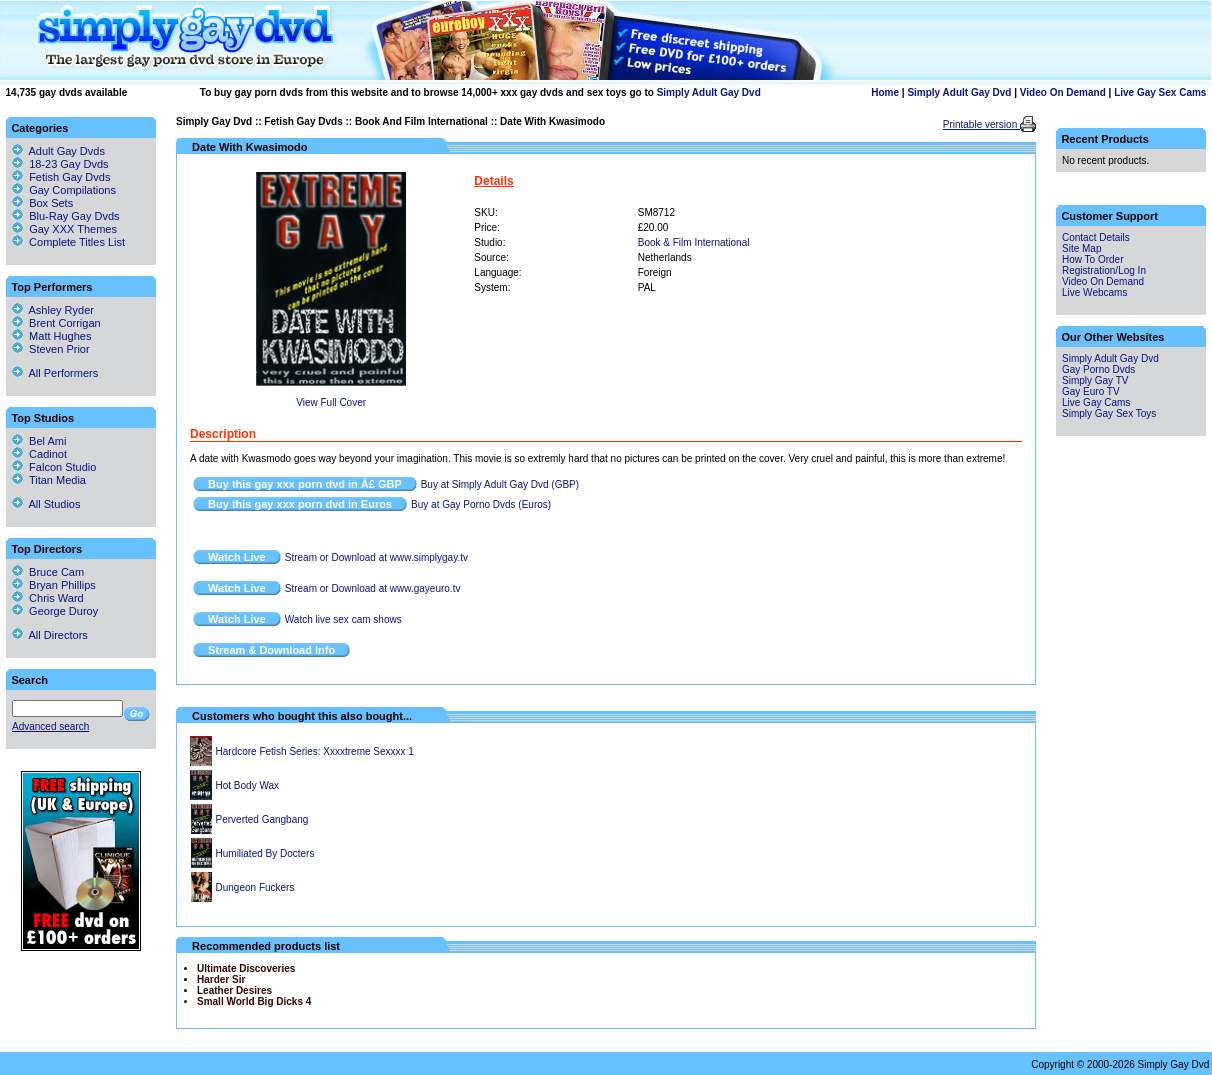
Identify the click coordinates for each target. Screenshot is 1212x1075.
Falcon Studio (54, 467)
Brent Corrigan (56, 323)
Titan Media (49, 480)
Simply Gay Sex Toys (1109, 413)
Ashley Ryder (53, 310)
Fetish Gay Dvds (303, 121)
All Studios (46, 504)
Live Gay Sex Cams (1160, 92)
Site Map (1081, 248)
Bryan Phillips (54, 585)
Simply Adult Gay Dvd (709, 92)
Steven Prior (51, 349)
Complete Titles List (68, 242)
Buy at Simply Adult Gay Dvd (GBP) (500, 484)
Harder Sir (221, 979)
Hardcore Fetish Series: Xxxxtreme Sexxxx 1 (315, 751)
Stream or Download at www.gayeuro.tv (373, 588)
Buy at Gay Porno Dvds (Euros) (481, 504)
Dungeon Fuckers (255, 887)
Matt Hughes (51, 336)
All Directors (50, 635)
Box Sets (51, 203)
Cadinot (39, 454)
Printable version (981, 124)
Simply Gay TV (1095, 380)
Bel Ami (39, 441)
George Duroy (55, 611)
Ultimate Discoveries (246, 968)
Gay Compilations (72, 190)
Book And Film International (421, 121)
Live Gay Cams (1096, 402)
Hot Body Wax (248, 785)
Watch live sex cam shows (343, 619)
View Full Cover (331, 402)
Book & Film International (694, 242)
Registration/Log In (1104, 270)
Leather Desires (234, 990)
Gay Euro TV (1091, 391)
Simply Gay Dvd (214, 121)
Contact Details (1096, 237)
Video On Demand (1063, 92)
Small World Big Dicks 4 (254, 1001)
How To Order (1093, 259)
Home (885, 92)
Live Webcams (1094, 292)
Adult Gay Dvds (67, 151)
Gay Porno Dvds (1098, 369)
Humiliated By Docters (265, 853)
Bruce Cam (48, 572)
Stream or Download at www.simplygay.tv (376, 557)
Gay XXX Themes (73, 229)
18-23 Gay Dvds (68, 164)
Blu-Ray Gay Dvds (74, 216)
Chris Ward (48, 598)
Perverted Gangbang (262, 819)
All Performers (55, 373)
